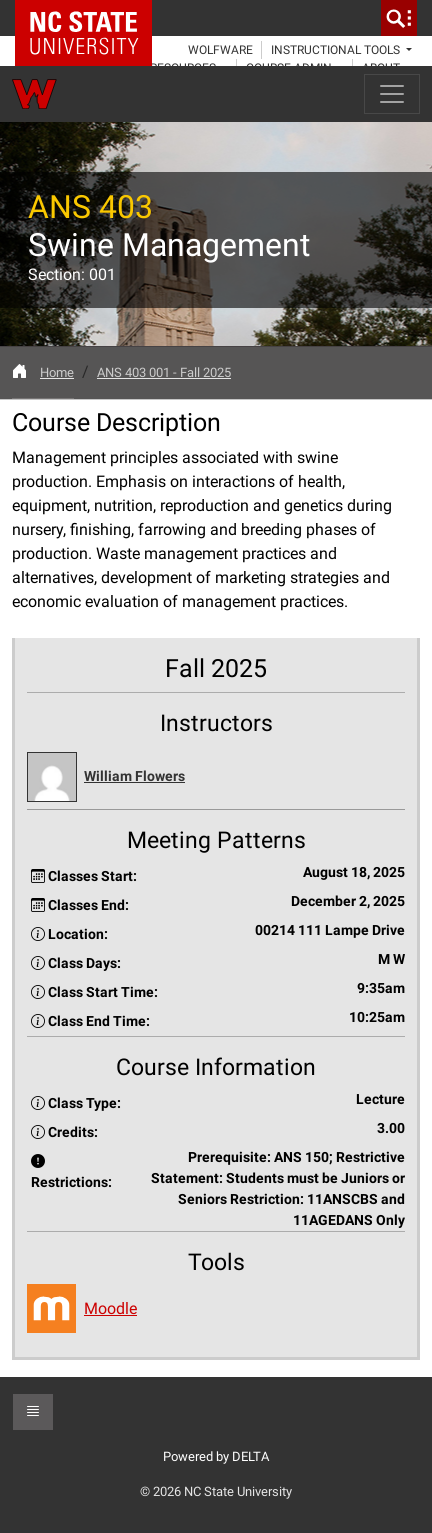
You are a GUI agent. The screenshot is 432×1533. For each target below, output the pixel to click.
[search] (399, 18)
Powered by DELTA (216, 1456)
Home (57, 372)
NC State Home (90, 18)
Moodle (110, 1308)
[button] (216, 777)
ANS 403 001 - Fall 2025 (164, 372)
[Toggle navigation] (392, 94)
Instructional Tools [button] (337, 50)
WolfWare (220, 50)
